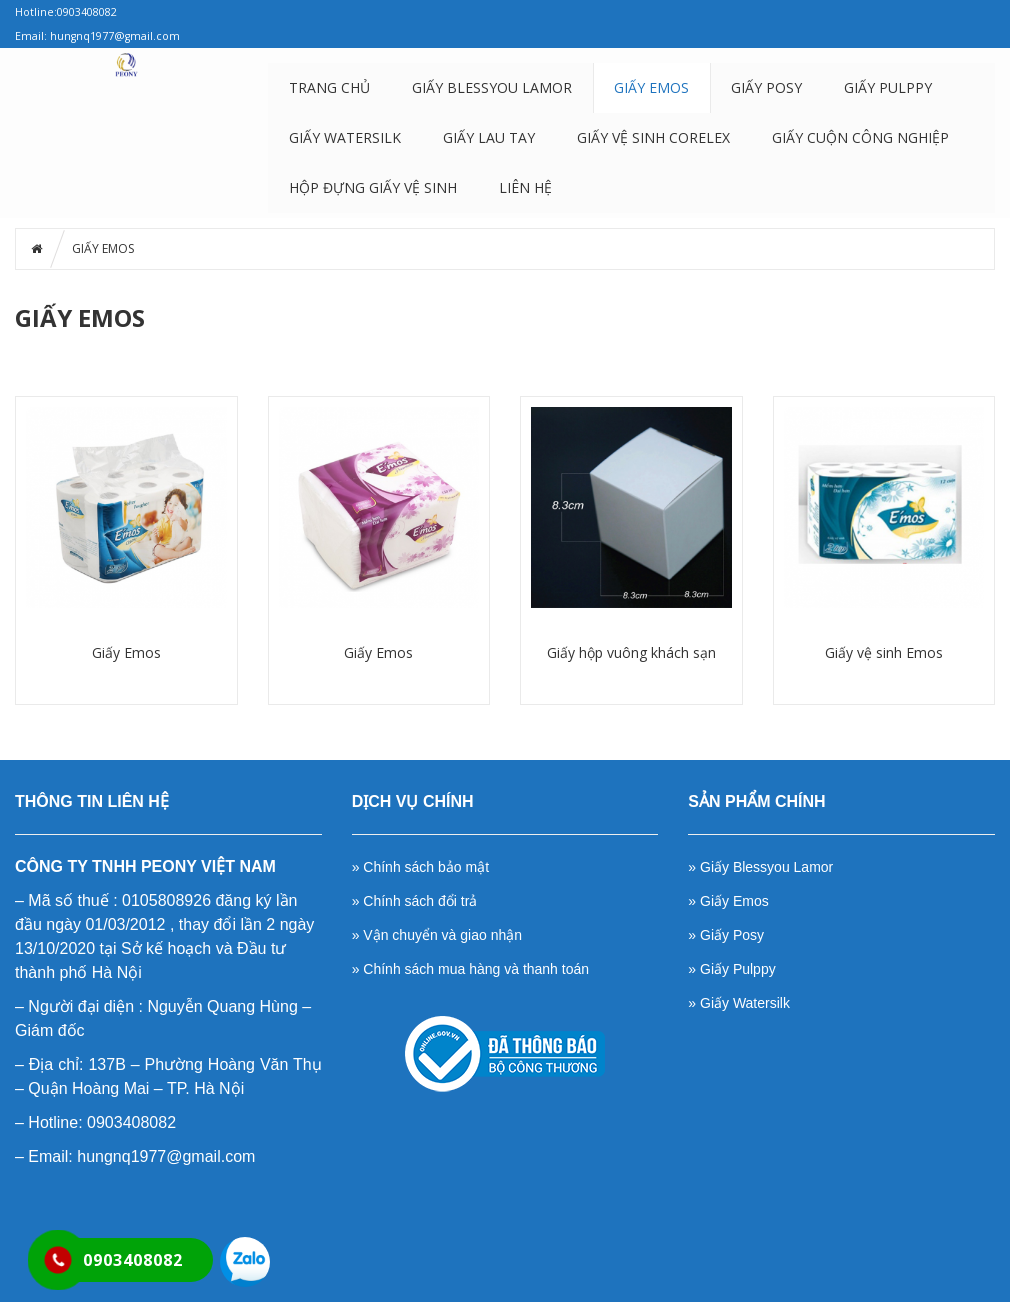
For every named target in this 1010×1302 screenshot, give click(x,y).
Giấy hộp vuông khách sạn (631, 652)
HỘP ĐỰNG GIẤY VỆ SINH (373, 187)
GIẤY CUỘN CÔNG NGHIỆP (860, 137)
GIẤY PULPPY (888, 87)
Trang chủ (329, 87)
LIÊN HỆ (525, 187)
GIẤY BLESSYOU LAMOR (492, 87)
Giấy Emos (126, 652)
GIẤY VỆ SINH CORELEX (653, 137)
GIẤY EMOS (651, 87)
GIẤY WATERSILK (345, 137)
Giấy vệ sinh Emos (884, 652)
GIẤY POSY (766, 87)
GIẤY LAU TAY (489, 137)
